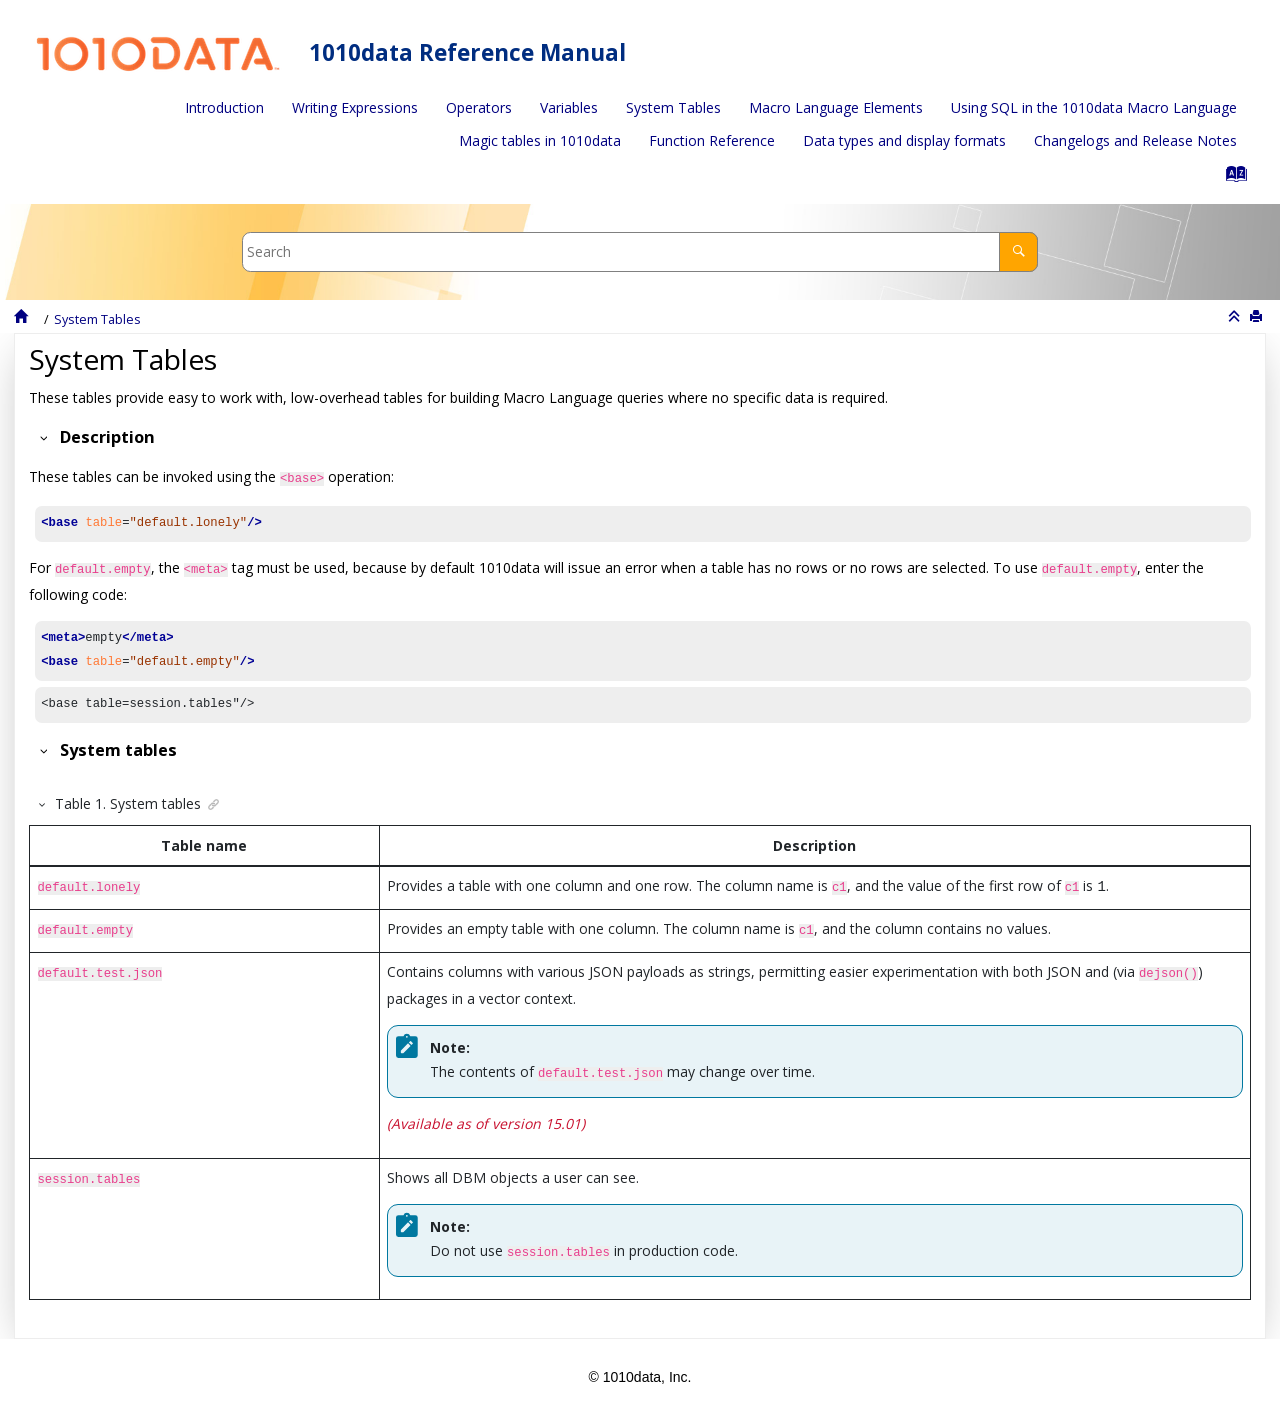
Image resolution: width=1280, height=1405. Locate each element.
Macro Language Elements (836, 107)
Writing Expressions (355, 107)
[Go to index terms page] (1230, 178)
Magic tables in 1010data (540, 140)
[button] (41, 437)
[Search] (1018, 251)
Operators (479, 107)
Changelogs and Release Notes (1135, 140)
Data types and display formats (904, 140)
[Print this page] (1258, 317)
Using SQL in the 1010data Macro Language (1094, 107)
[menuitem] (224, 108)
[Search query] (640, 251)
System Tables (673, 107)
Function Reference (712, 140)
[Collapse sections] (1236, 317)
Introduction (224, 107)
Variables (569, 107)
